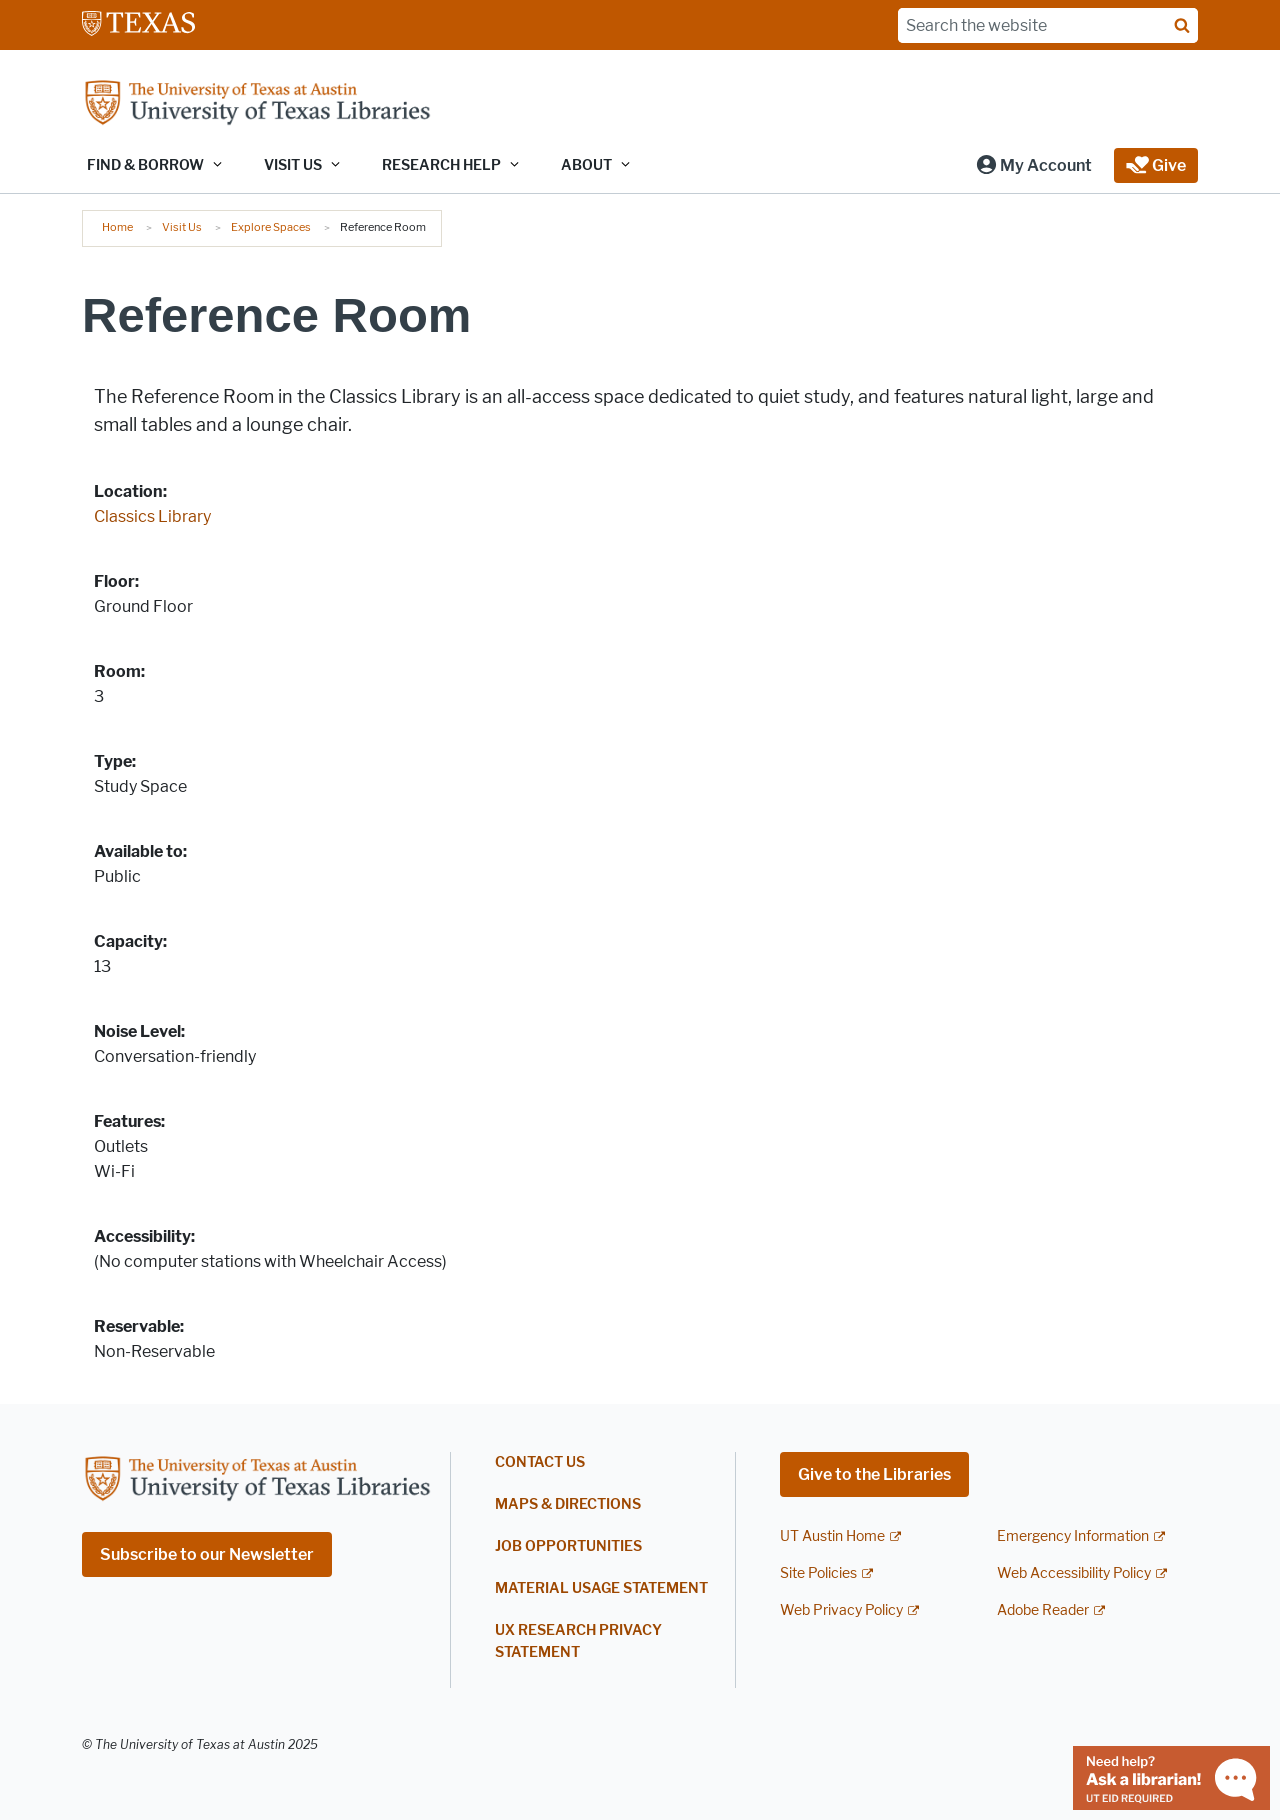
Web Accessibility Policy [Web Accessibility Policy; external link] (1074, 1573)
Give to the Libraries (874, 1474)
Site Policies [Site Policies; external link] (818, 1573)
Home (117, 227)
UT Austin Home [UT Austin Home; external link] (832, 1536)
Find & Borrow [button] (145, 165)
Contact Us (540, 1462)
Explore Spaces (271, 227)
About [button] (586, 165)
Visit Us (182, 227)
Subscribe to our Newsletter (207, 1554)
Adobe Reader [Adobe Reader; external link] (1043, 1610)
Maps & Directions (568, 1504)
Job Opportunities (568, 1546)
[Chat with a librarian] (1171, 1776)
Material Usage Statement (601, 1588)
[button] (1033, 165)
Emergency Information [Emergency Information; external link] (1073, 1536)
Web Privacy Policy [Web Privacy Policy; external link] (841, 1610)
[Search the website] (1048, 25)
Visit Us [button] (293, 165)
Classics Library (152, 516)
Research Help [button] (441, 165)
